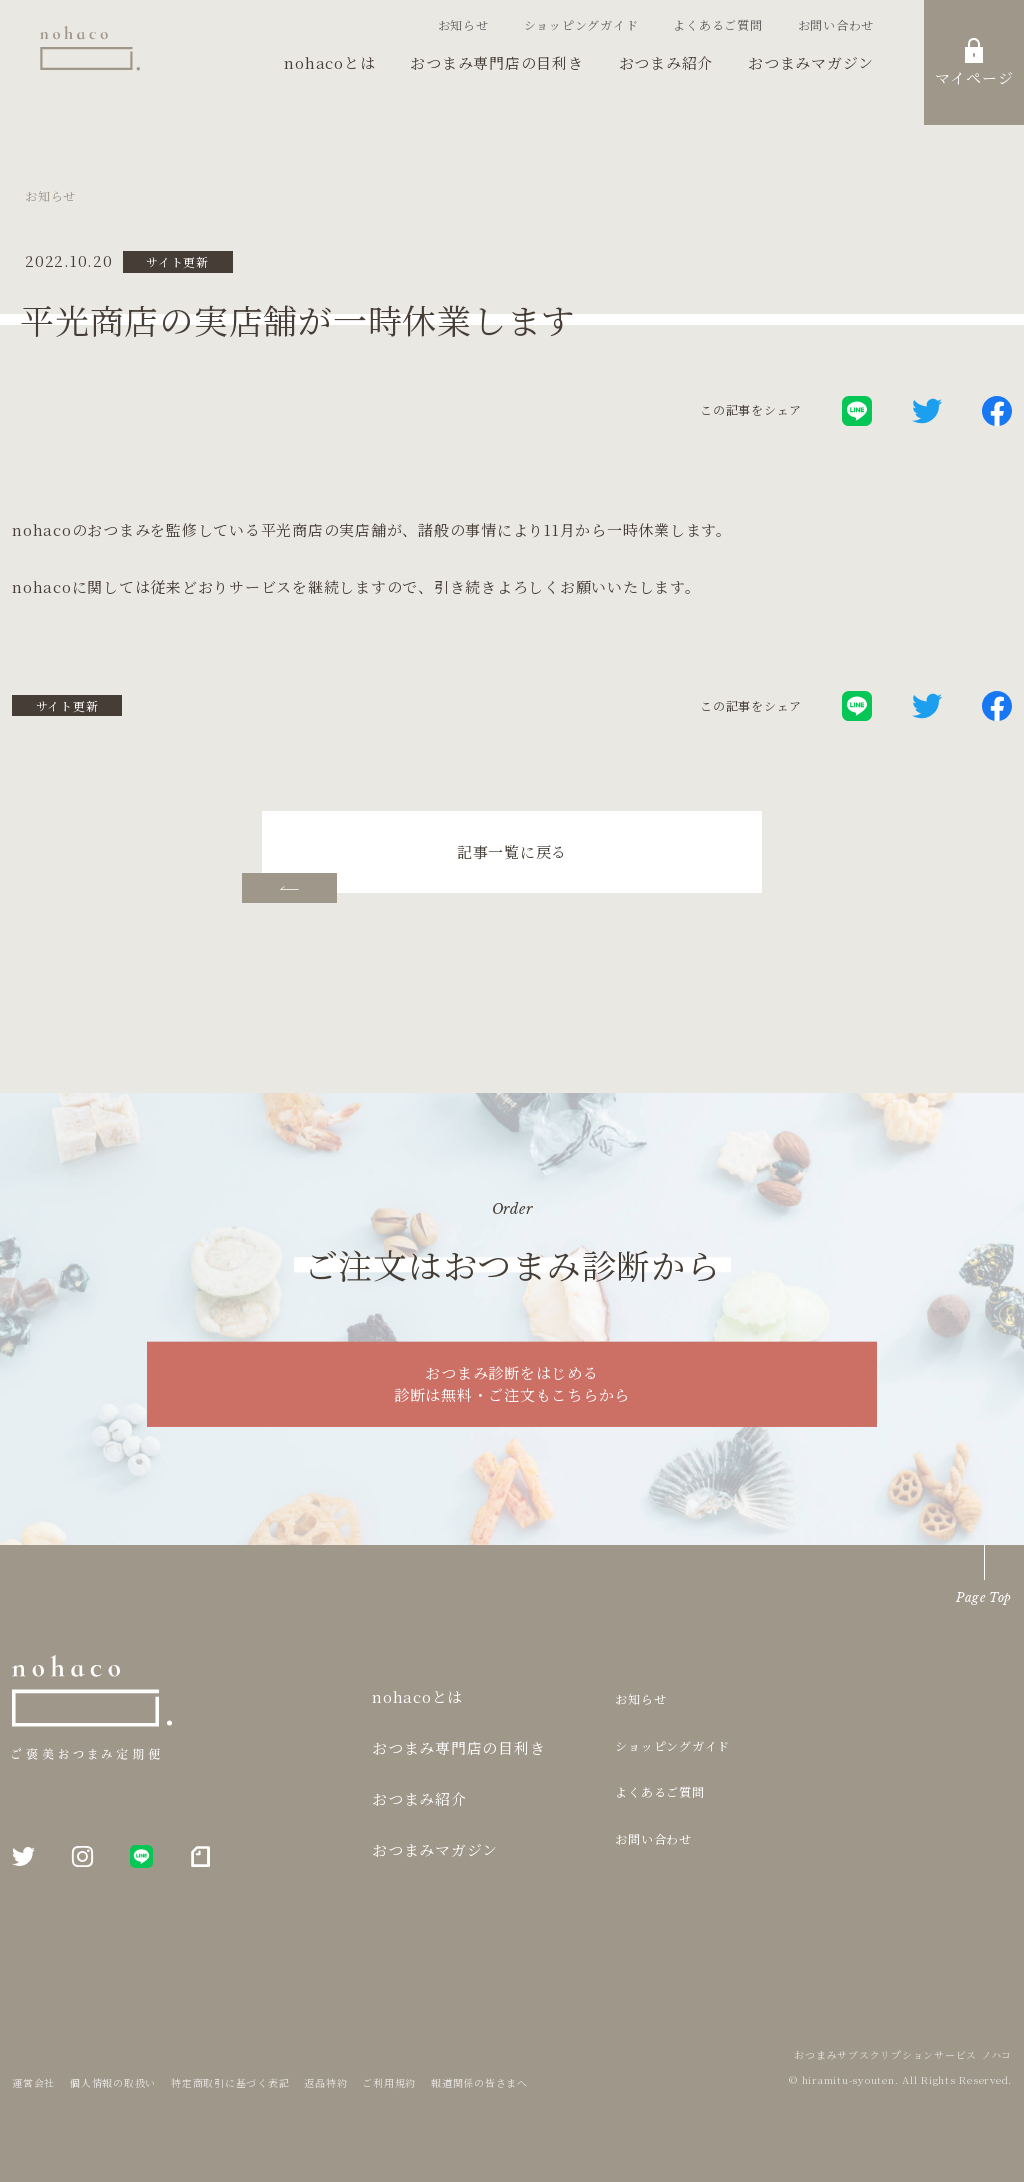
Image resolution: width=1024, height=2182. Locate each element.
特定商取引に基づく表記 (230, 2082)
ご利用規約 (389, 2082)
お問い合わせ (836, 24)
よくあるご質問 (717, 24)
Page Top (984, 1597)
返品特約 (325, 2082)
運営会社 (33, 2082)
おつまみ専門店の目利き (496, 62)
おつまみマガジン (811, 62)
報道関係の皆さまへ (479, 2082)
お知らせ (463, 24)
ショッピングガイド (581, 24)
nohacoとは (329, 62)
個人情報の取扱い (113, 2082)
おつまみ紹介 (666, 62)
